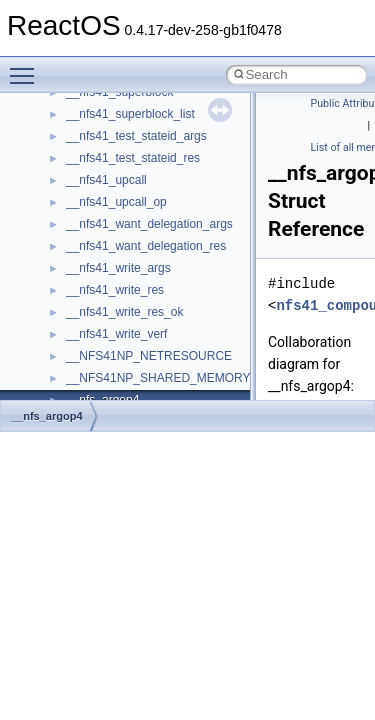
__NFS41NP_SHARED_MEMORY (158, 378)
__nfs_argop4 (47, 416)
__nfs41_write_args (118, 268)
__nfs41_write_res (115, 290)
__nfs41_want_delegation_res (146, 246)
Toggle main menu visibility (27, 67)
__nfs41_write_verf (116, 334)
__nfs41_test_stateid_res (133, 158)
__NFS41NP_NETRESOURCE (149, 356)
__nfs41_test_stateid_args (136, 136)
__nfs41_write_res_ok (124, 312)
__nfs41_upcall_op (116, 202)
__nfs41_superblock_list (130, 114)
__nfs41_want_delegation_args (149, 224)
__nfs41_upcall (106, 180)
